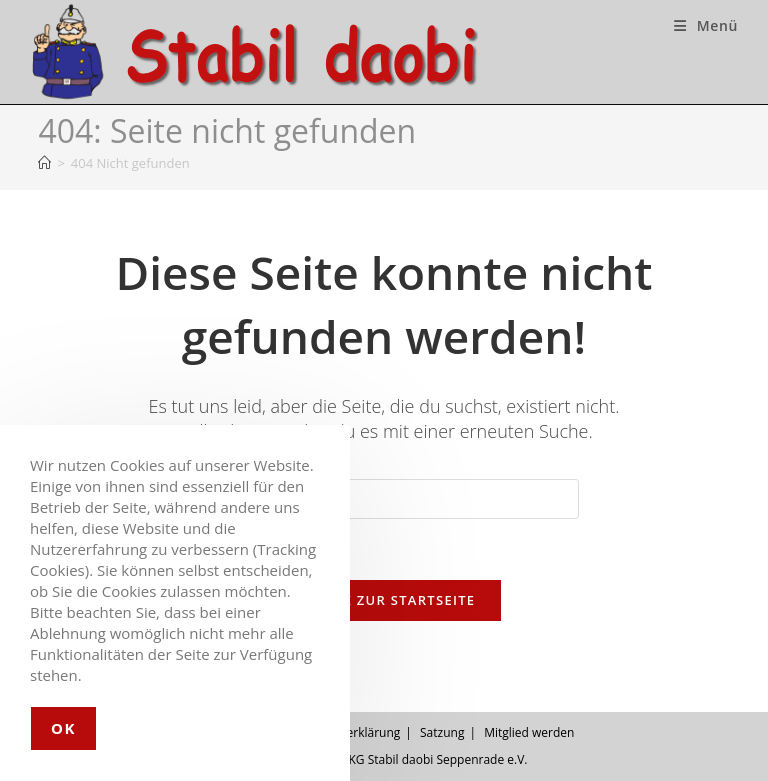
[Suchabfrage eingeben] (384, 499)
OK (63, 728)
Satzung (442, 732)
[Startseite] (44, 163)
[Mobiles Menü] (706, 25)
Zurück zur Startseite (384, 600)
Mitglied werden (529, 732)
